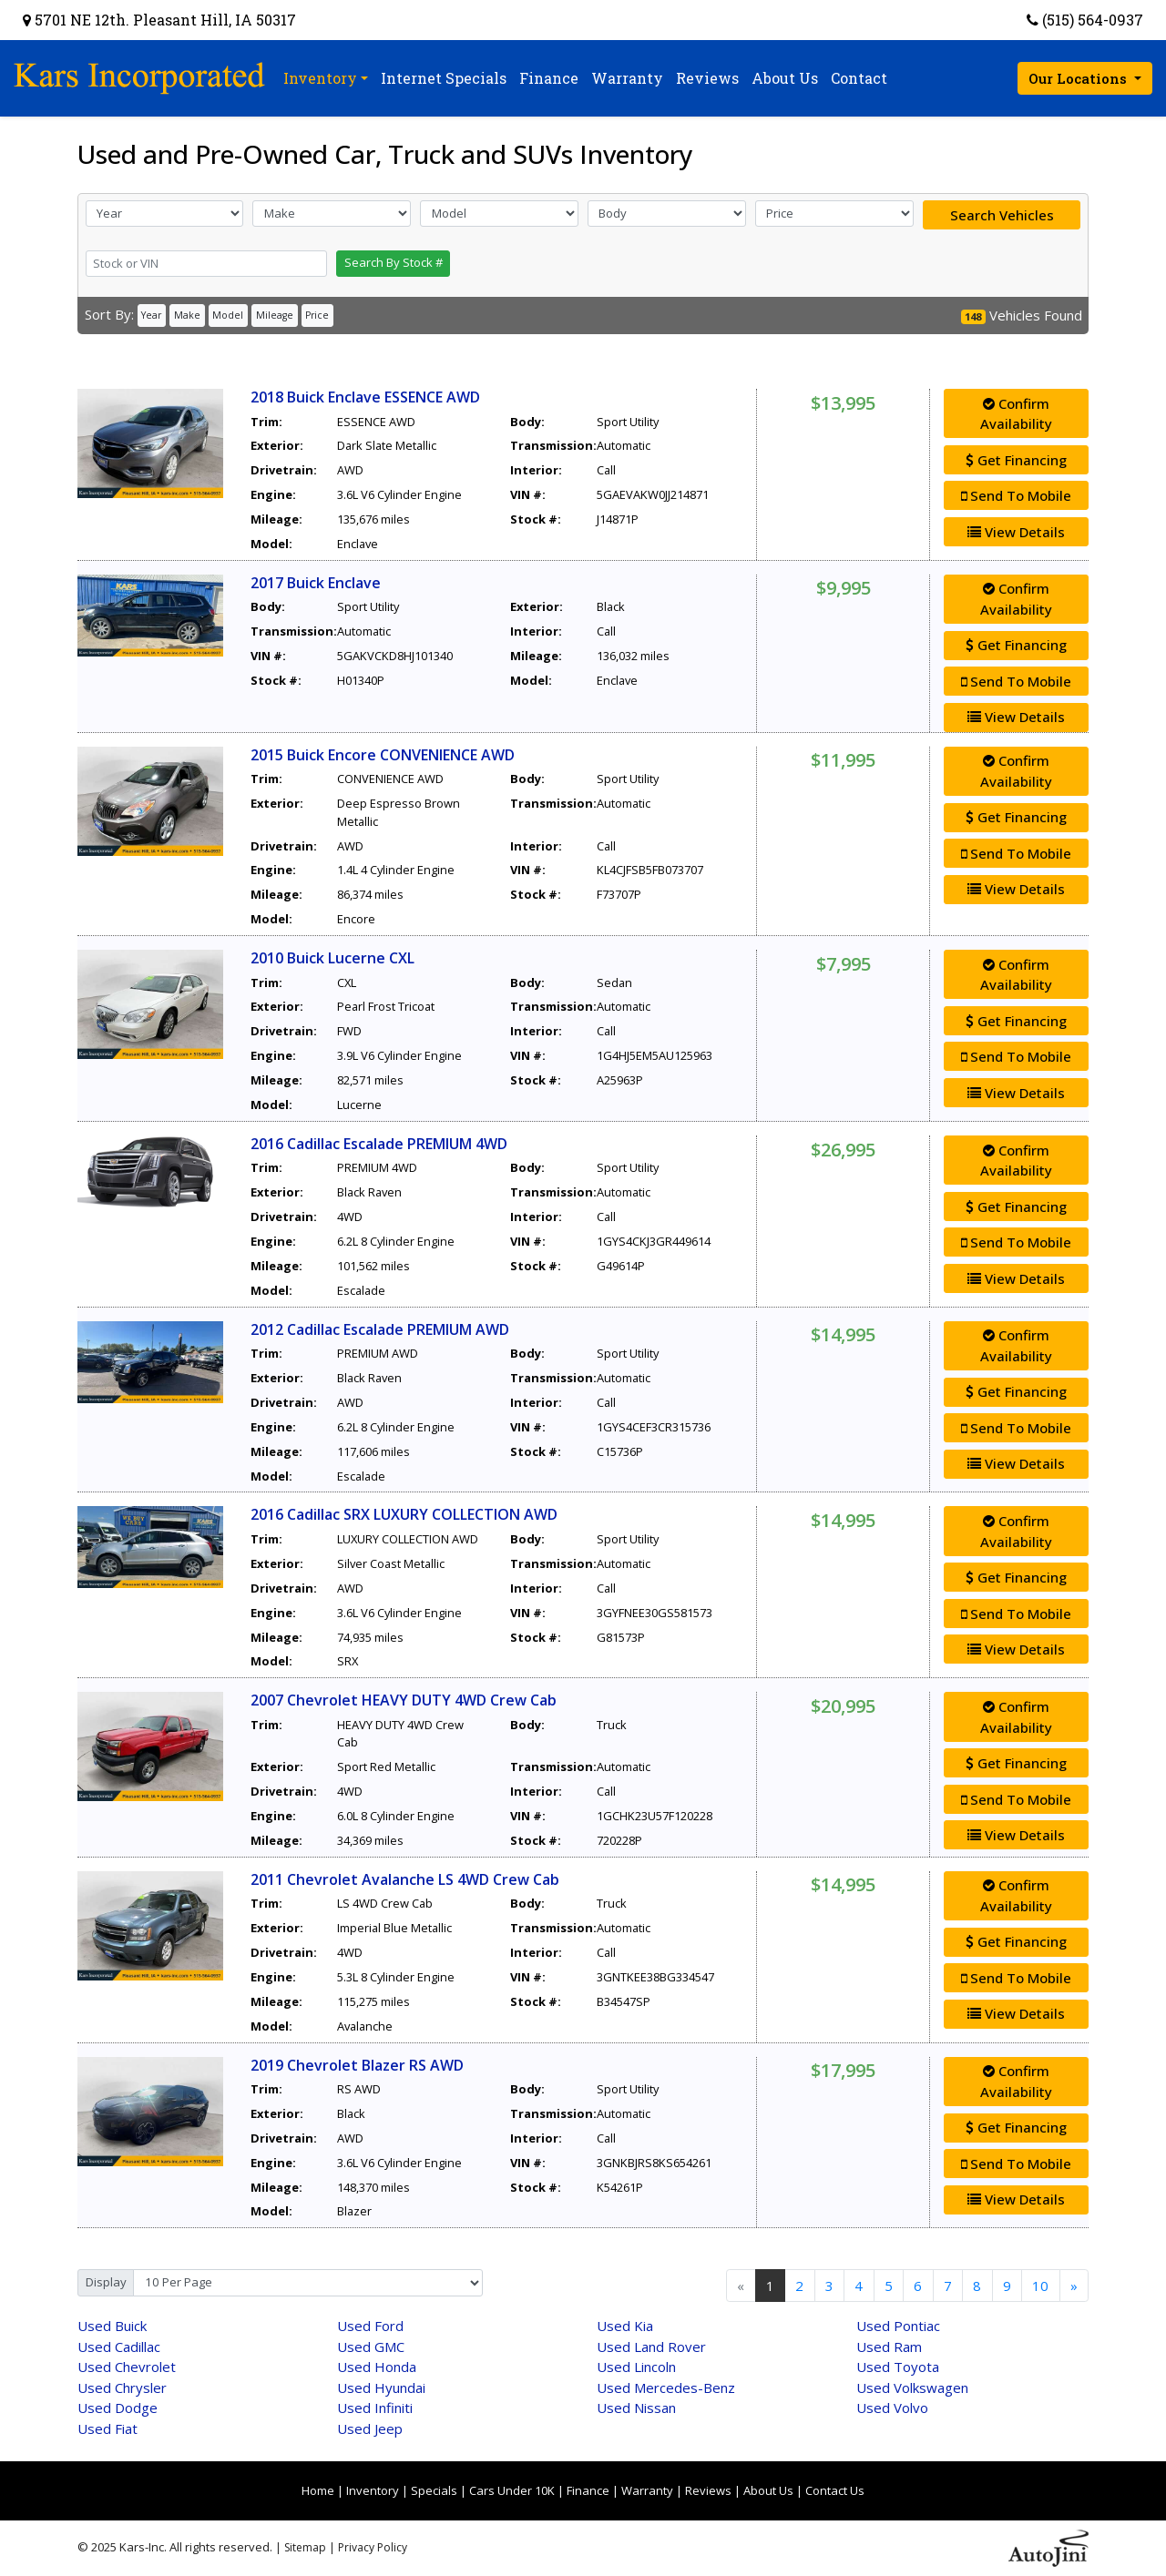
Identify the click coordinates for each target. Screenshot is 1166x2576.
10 (1040, 2285)
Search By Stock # (393, 262)
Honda (376, 2366)
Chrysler (122, 2387)
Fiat (107, 2428)
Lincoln (636, 2366)
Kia (625, 2325)
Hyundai (381, 2387)
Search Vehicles (1002, 215)
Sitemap (305, 2547)
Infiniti (375, 2407)
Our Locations (1079, 78)
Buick (112, 2325)
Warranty (647, 2490)
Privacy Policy (372, 2547)
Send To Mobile (1016, 495)
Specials (434, 2490)
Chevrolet (126, 2366)
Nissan (636, 2407)
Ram (889, 2346)
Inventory (372, 2490)
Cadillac (118, 2346)
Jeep (370, 2428)
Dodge (117, 2407)
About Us (768, 2490)
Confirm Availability (1016, 413)
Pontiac (898, 2325)
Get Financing (1016, 460)
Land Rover (651, 2346)
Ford (370, 2325)
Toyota (897, 2366)
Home (318, 2490)
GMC (370, 2346)
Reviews (708, 2490)
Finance (588, 2490)
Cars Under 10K (512, 2490)
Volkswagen (912, 2387)
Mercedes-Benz (666, 2387)
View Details (1016, 532)
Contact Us (834, 2490)
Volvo (892, 2407)
